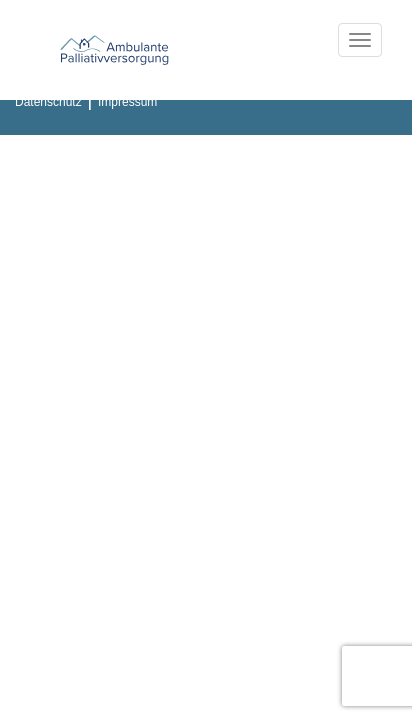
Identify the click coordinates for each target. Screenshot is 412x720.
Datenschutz (48, 102)
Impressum (127, 102)
